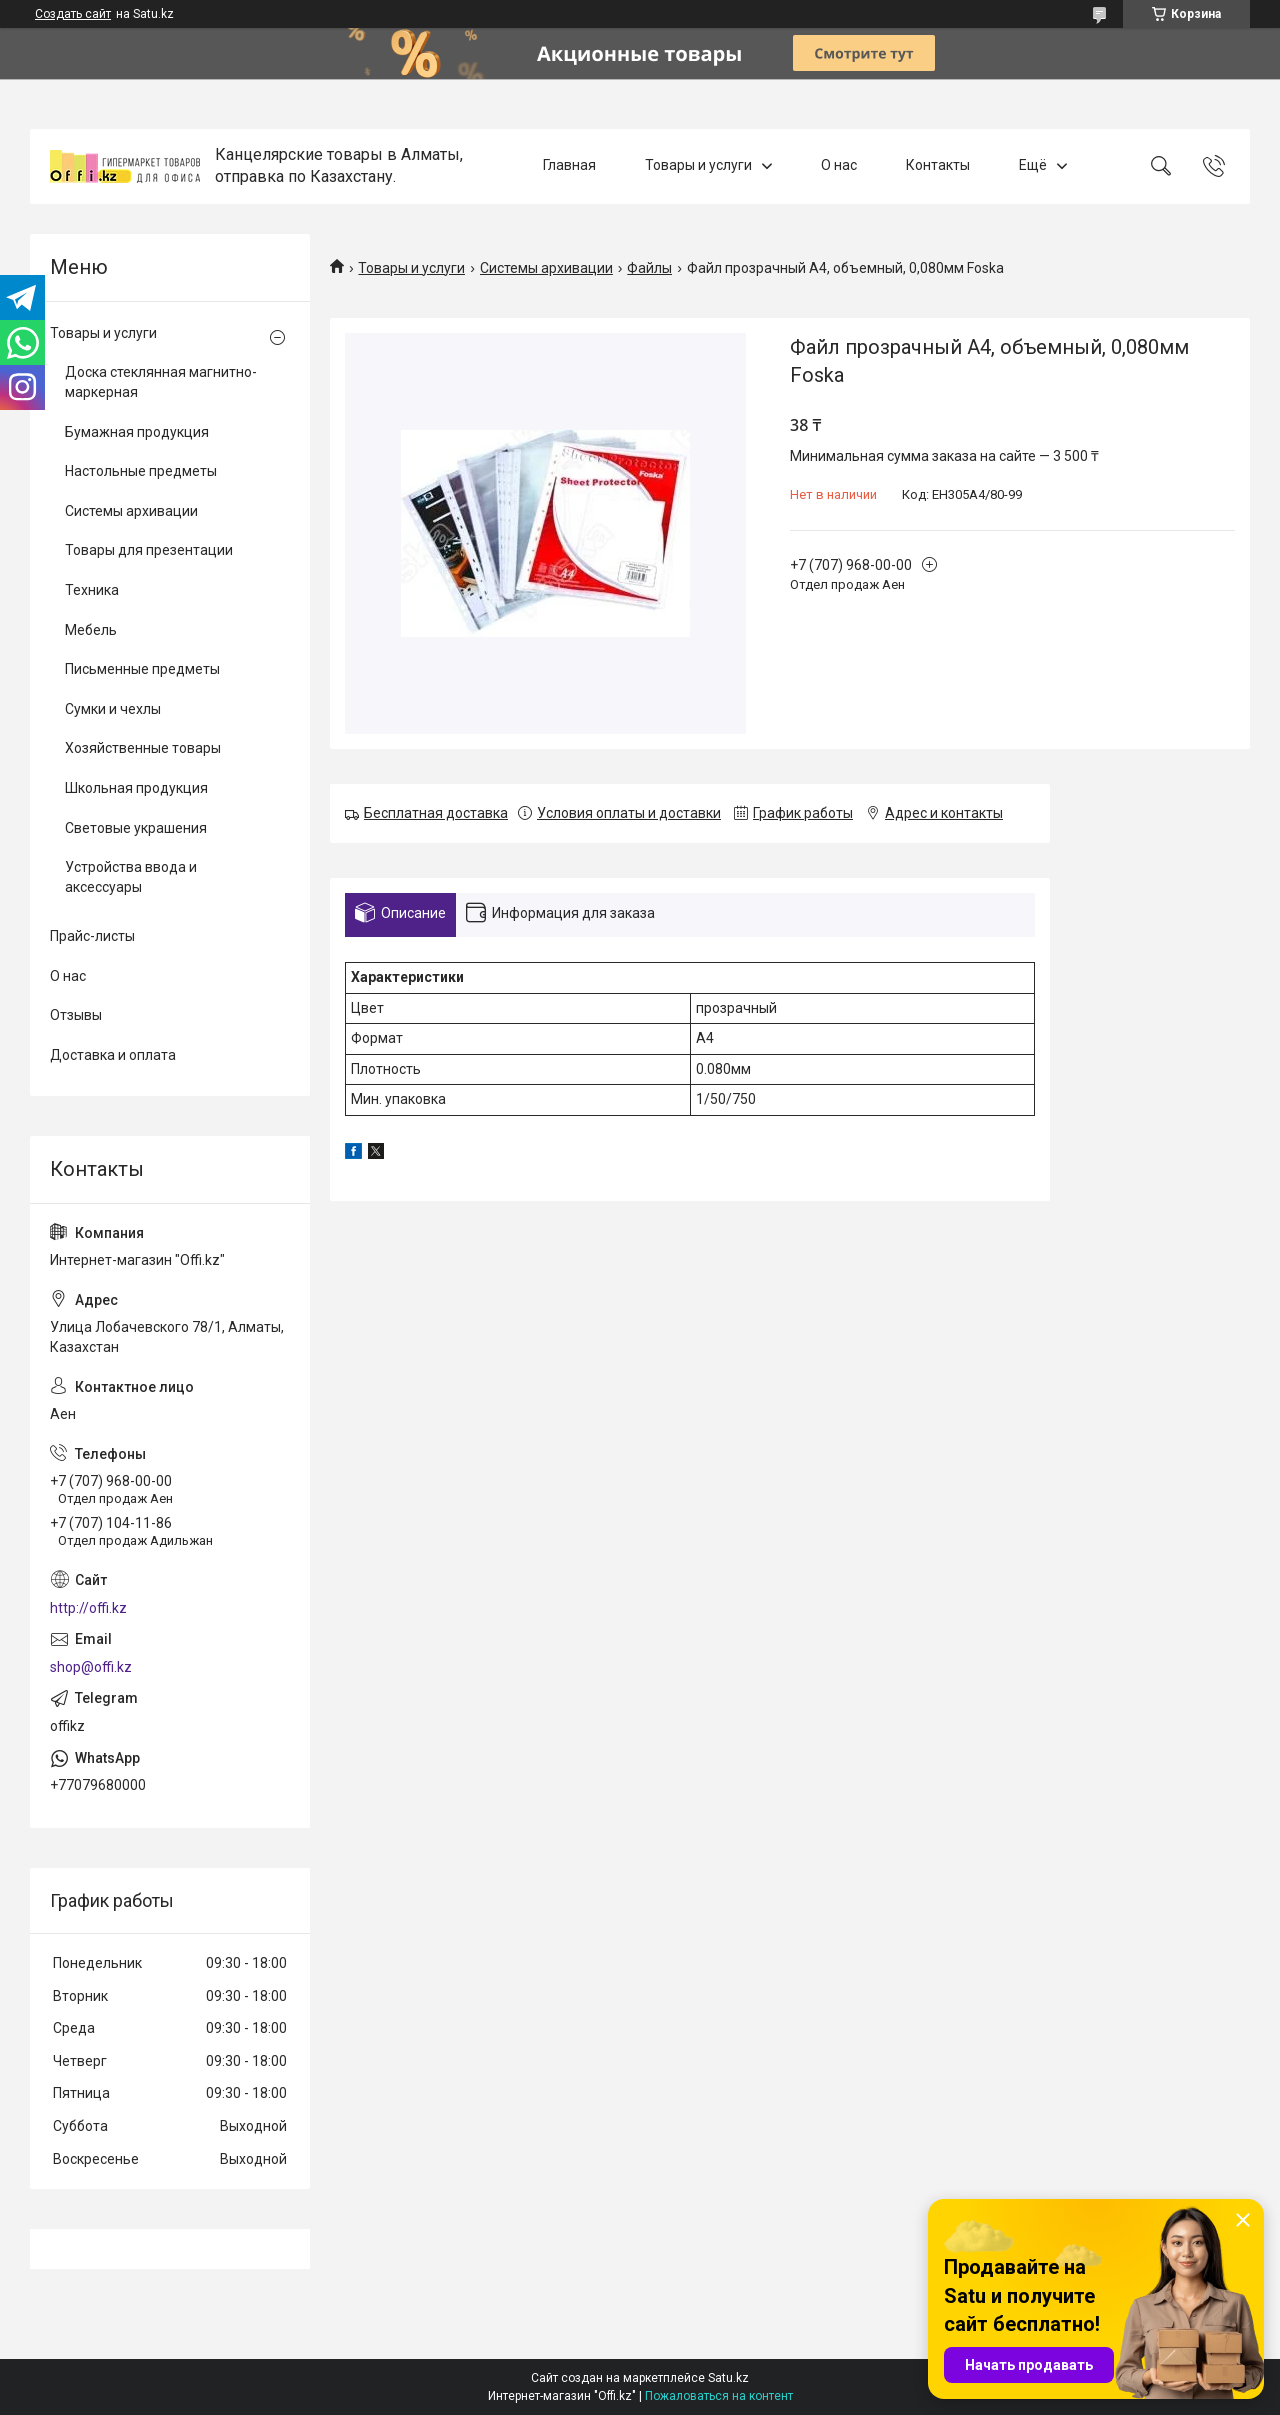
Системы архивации (546, 268)
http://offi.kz (88, 1608)
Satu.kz (728, 2378)
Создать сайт (73, 14)
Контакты (938, 166)
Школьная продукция (136, 788)
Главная (569, 166)
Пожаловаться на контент (719, 2396)
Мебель (91, 630)
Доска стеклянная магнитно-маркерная (161, 382)
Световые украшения (136, 828)
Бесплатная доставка (436, 813)
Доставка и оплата (113, 1055)
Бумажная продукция (137, 432)
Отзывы (76, 1015)
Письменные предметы (142, 669)
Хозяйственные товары (143, 748)
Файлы (649, 268)
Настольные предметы (141, 471)
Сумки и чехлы (113, 709)
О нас (839, 166)
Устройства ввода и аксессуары (131, 877)
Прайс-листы (92, 936)
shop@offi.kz (91, 1667)
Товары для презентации (149, 550)
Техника (92, 590)
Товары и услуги (698, 166)
